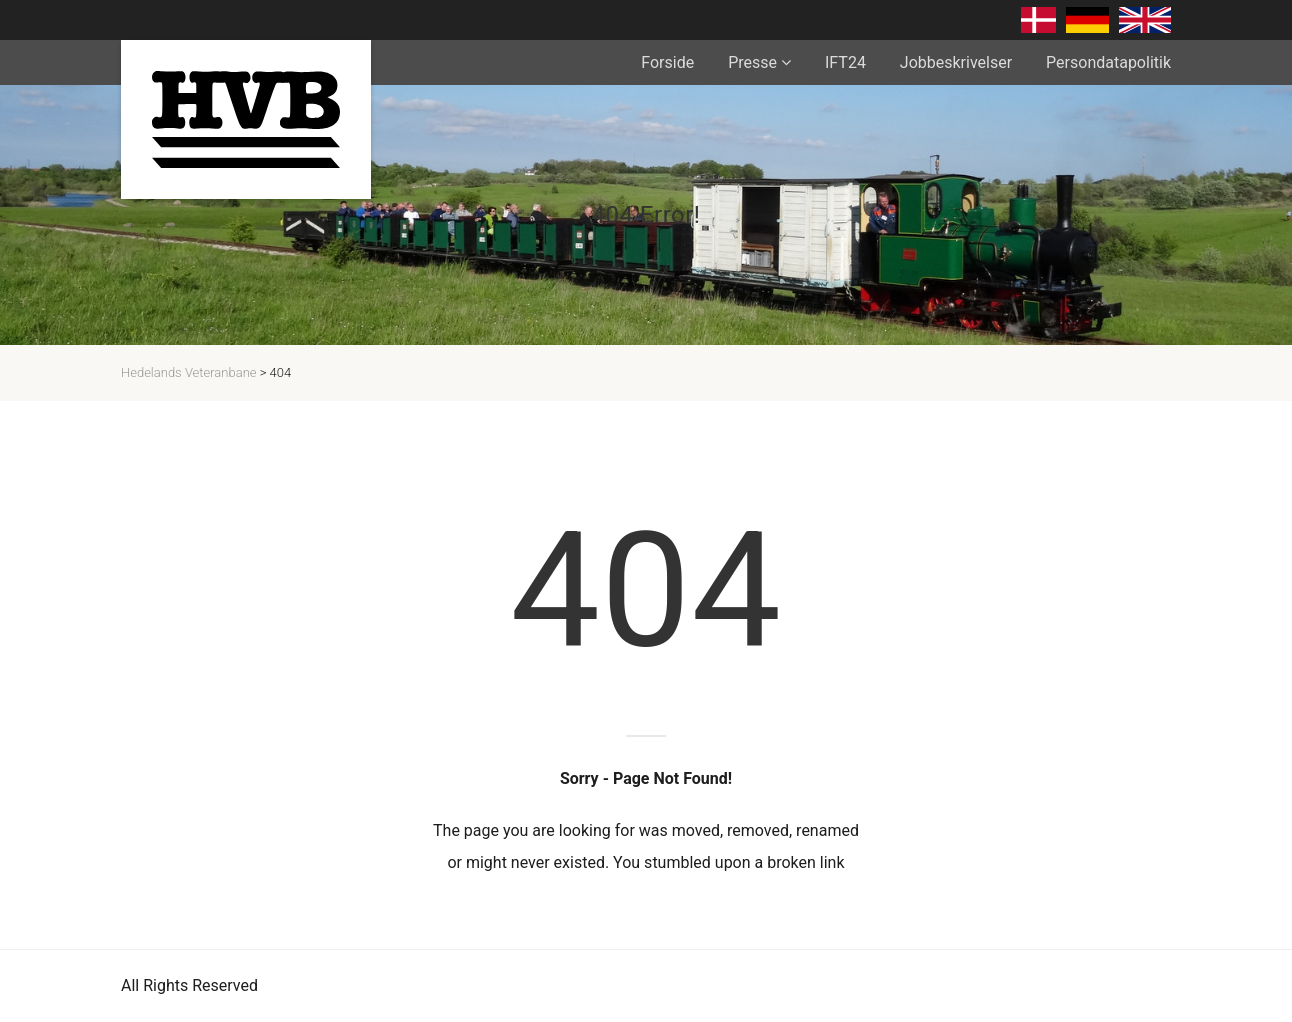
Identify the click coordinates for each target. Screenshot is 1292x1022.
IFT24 (845, 62)
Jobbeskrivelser (956, 62)
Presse (752, 62)
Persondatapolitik (1108, 62)
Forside (667, 62)
